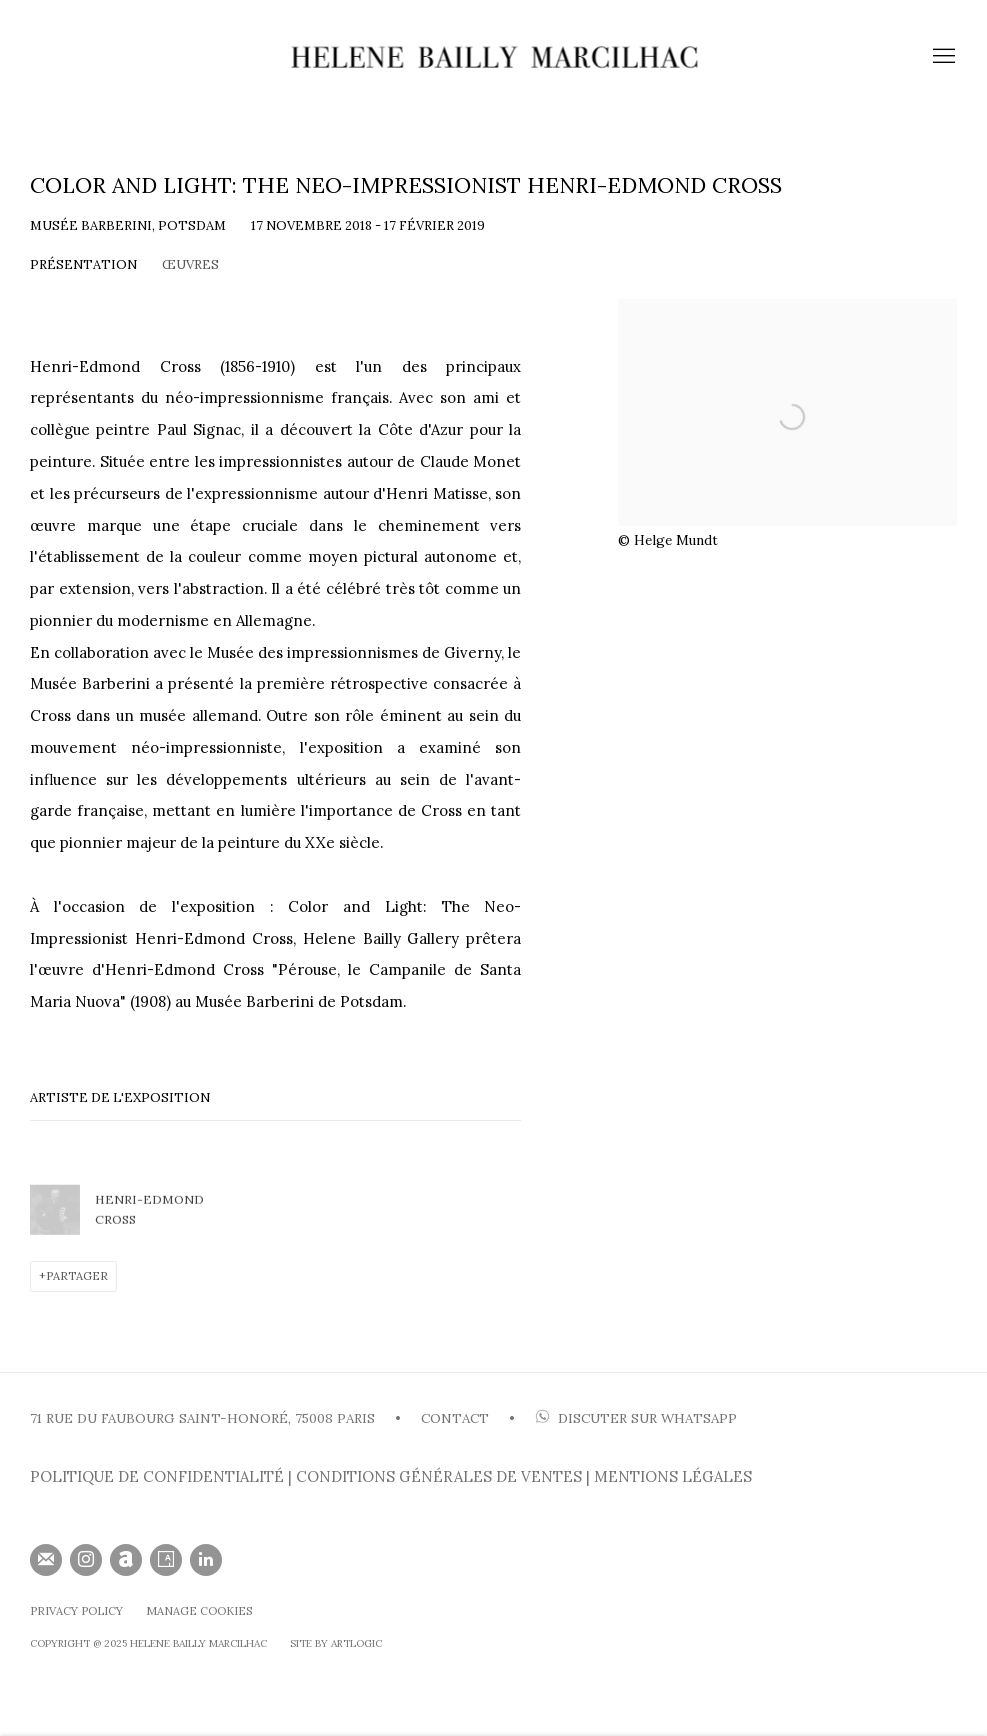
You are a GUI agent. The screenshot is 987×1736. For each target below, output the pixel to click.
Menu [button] (942, 57)
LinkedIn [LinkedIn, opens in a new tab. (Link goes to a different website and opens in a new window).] (206, 1560)
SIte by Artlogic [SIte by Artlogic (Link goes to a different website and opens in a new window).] (336, 1643)
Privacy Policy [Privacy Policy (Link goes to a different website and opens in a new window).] (76, 1611)
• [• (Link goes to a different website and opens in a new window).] (510, 1418)
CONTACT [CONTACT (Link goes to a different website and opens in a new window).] (455, 1418)
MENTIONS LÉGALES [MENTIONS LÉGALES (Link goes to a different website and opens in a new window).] (673, 1476)
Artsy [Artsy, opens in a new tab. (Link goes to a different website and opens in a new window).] (166, 1560)
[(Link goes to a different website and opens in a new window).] (533, 1418)
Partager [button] (77, 1276)
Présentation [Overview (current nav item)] (83, 264)
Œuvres (190, 264)
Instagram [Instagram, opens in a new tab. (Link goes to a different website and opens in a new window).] (86, 1560)
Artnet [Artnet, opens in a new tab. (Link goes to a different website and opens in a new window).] (126, 1560)
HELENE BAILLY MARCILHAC (494, 56)
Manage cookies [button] (199, 1611)
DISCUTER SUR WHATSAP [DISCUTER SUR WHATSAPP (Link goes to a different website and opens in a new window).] (636, 1418)
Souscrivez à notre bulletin (46, 1560)
